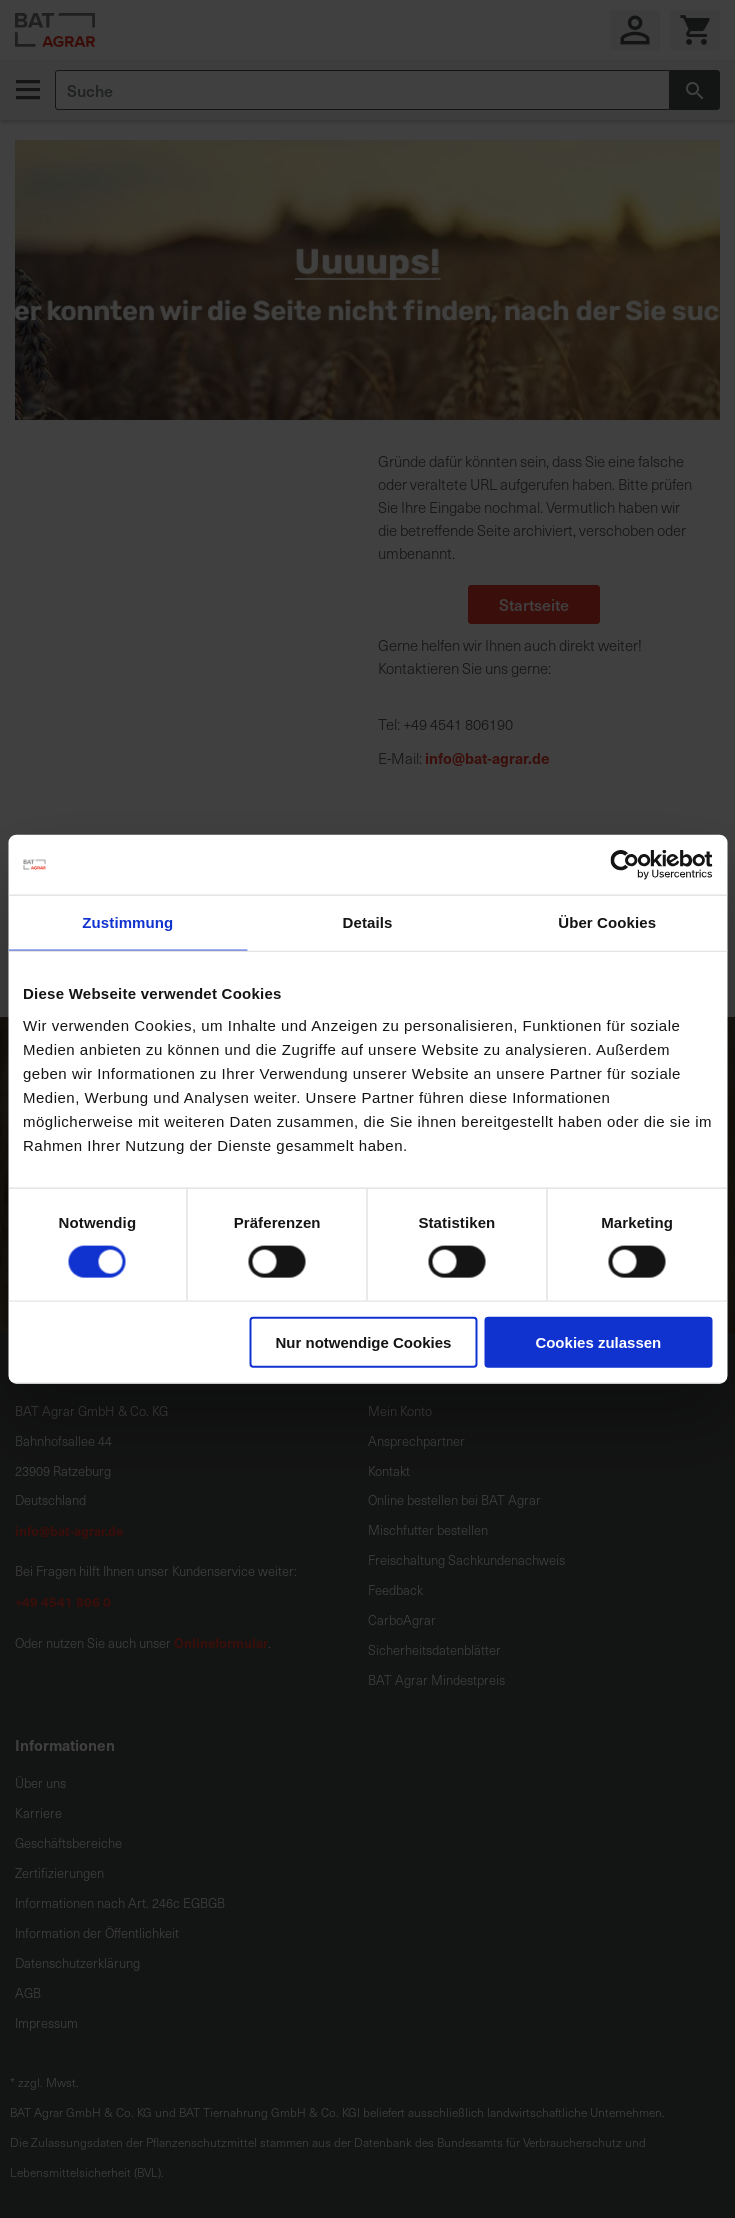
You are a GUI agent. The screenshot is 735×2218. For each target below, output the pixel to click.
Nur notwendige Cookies (364, 1341)
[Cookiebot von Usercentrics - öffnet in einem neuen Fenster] (624, 865)
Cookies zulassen (598, 1341)
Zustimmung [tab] (127, 922)
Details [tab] (368, 922)
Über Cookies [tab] (607, 922)
